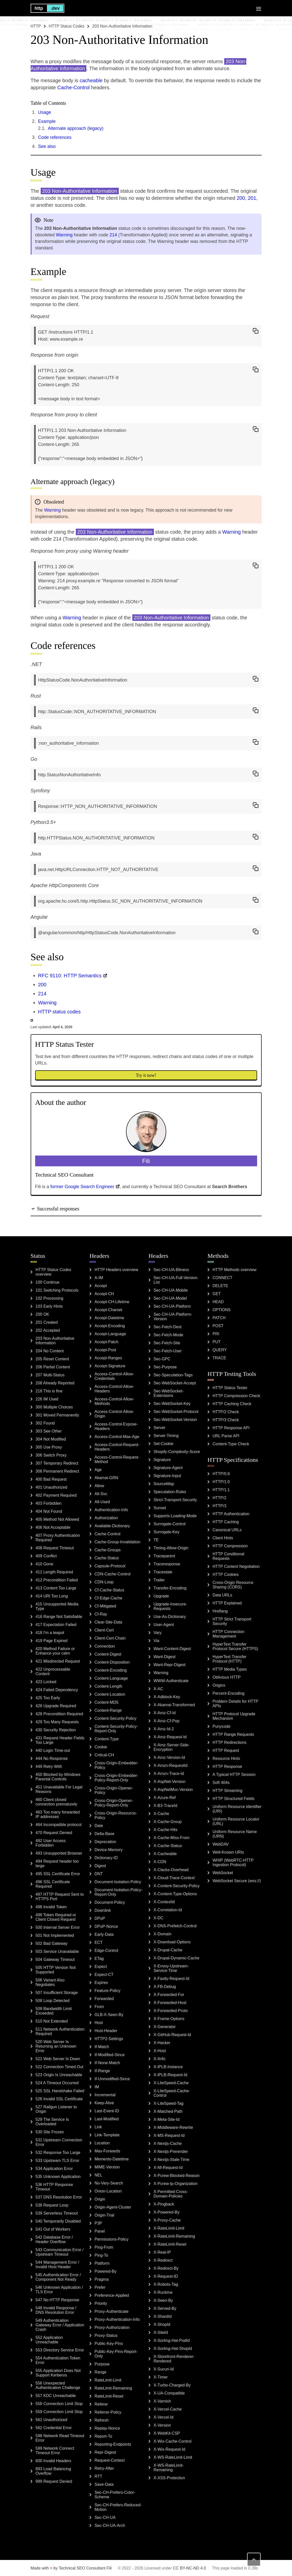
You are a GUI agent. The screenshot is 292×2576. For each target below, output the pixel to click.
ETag (99, 1958)
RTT (98, 2476)
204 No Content (50, 1351)
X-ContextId (164, 1902)
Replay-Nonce (107, 2428)
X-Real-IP (162, 2252)
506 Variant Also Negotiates (50, 1982)
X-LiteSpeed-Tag (169, 2103)
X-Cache (161, 1813)
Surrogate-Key (167, 1532)
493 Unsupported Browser (59, 1853)
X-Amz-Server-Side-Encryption (172, 1747)
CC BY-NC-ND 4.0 (189, 2568)
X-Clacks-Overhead (171, 1870)
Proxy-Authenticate (112, 2311)
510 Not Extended (52, 2021)
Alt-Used (102, 1502)
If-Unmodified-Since (112, 2079)
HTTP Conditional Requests (228, 1556)
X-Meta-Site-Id (167, 2119)
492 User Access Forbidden (51, 1843)
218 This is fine (49, 1391)
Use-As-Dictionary (170, 1616)
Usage (44, 112)
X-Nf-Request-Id (168, 2167)
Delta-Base (104, 1834)
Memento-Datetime (112, 2159)
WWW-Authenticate (171, 1681)
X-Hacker (162, 2043)
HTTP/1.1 (221, 1490)
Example (47, 121)
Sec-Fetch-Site (167, 1343)
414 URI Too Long (52, 1596)
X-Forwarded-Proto (171, 2011)
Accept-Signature (110, 1366)
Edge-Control (106, 1950)
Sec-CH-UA (105, 2517)
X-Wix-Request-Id (169, 2449)
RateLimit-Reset (109, 2396)
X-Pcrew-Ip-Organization (176, 2183)
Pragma (102, 2279)
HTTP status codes (59, 1011)
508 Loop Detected (53, 2000)
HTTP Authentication (231, 1514)
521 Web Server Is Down (58, 2059)
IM (97, 2087)
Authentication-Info (111, 1510)
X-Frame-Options (169, 2019)
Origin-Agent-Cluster (113, 2207)
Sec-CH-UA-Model (170, 1298)
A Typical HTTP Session (234, 1774)
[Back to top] (254, 2559)
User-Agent (164, 1625)
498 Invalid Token (51, 1907)
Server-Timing (166, 1436)
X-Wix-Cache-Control (173, 2441)
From (99, 2007)
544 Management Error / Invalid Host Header (57, 2264)
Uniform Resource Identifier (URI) (237, 1808)
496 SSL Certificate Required (53, 1884)
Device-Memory (109, 1850)
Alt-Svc (101, 1494)
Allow (99, 1486)
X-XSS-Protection (169, 2478)
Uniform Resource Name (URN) (235, 1834)
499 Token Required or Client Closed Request (56, 1917)
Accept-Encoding (110, 1326)
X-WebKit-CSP (167, 2433)
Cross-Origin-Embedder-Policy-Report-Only (116, 1777)
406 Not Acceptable (53, 1527)
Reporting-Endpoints (113, 2444)
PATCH (219, 1318)
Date (99, 1826)
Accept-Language (110, 1334)
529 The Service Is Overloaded (52, 2121)
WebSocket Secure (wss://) (237, 1881)
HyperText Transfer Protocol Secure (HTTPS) (235, 1646)
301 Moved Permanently (57, 1415)
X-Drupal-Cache (168, 1950)
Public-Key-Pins (109, 2343)
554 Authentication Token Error (58, 2360)
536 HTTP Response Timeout (54, 2186)
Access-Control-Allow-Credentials (114, 1376)
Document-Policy (110, 1902)
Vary (158, 1633)
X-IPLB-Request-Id (170, 2075)
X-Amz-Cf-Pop (167, 1721)
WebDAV (221, 1844)
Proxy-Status (106, 2335)
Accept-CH (104, 1294)
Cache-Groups (108, 1550)
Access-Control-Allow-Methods (114, 1401)
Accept (101, 1286)
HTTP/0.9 (221, 1474)
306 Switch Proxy (51, 1455)
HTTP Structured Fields (234, 1798)
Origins (219, 1685)
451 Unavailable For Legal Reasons (59, 1789)
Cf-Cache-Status (109, 1590)
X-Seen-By (163, 2300)
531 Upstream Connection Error (59, 2142)
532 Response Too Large (58, 2152)
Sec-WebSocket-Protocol (176, 1411)
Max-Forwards (107, 2151)
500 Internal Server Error (58, 1927)
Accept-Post (105, 1350)
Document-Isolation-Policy (118, 1882)
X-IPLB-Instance (168, 2067)
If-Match (102, 2047)
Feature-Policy (108, 1990)
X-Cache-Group (168, 1822)
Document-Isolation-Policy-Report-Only (119, 1892)
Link (98, 2127)
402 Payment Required (56, 1495)
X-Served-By (165, 2308)
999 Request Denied (54, 2481)
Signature (162, 1460)
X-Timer (161, 2377)
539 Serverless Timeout (57, 2213)
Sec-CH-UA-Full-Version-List (176, 1280)
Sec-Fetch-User (168, 1351)
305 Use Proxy (49, 1447)
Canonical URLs (227, 1530)
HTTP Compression (230, 1546)
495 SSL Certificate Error (58, 1874)
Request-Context (110, 2460)
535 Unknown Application (58, 2176)
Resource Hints (226, 1758)
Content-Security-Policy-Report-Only (116, 1728)
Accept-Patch (107, 1342)
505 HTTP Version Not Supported (56, 1969)
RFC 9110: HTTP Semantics (70, 975)
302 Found (45, 1423)
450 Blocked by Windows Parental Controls (58, 1776)
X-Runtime (163, 2292)
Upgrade (161, 1596)
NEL (98, 2175)
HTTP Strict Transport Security (232, 1621)
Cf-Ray (101, 1614)
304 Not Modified (51, 1439)
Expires (101, 1982)
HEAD (218, 1302)
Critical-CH (104, 1755)
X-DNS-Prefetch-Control (175, 1926)
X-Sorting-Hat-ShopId (173, 2348)
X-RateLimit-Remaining (174, 2236)
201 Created (47, 1322)
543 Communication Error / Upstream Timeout (60, 2252)
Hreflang (220, 1611)
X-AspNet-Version (170, 1781)
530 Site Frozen (50, 2132)
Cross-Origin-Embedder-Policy (116, 1765)
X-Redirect (163, 2260)
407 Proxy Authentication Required (58, 1537)
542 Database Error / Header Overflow (54, 2239)
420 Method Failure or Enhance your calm (55, 1651)
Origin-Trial (104, 2215)
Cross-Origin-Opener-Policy (114, 1790)
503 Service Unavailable (57, 1951)
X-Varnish (162, 2401)
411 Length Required (54, 1572)
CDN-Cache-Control (113, 1574)
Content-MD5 (107, 1702)
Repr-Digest (105, 2452)
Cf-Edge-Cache (108, 1598)
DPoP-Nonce (106, 1926)
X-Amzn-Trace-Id (169, 1773)
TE (156, 1540)
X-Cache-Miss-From (172, 1838)
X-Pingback (164, 2204)
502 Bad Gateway (52, 1943)
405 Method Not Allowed (57, 1519)
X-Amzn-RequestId (171, 1765)
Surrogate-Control (170, 1524)
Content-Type (107, 1739)
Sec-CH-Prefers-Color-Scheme (115, 2494)
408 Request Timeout (55, 1548)
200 (241, 198)
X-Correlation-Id (168, 1910)
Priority (101, 2303)
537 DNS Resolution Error (59, 2197)
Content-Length (108, 1686)
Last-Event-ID (107, 2111)
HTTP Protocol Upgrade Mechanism (234, 1716)
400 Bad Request (51, 1479)
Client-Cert (104, 1630)
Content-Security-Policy (116, 1718)
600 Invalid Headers (53, 2461)
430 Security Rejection (56, 1730)
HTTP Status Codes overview (53, 1272)
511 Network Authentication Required (60, 2031)
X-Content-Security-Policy (177, 1886)
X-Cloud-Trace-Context (174, 1878)
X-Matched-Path (168, 2111)
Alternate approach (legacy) (75, 128)
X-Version (162, 2425)
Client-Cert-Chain (110, 1638)
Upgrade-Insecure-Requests (170, 1606)
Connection (105, 1646)
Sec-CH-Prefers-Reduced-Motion (118, 2507)
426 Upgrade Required (56, 1706)
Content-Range (108, 1710)
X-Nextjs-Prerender (171, 2151)
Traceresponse (167, 1564)
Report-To (103, 2436)
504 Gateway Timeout (55, 1959)
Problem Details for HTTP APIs (235, 1703)
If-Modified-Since (110, 2055)
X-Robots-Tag (166, 2284)
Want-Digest (165, 1657)
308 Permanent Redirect (57, 1471)
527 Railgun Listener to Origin (56, 2109)
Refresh (102, 2420)
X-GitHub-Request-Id (172, 2035)
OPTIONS (222, 1310)
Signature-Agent (168, 1468)
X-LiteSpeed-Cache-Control (172, 2093)
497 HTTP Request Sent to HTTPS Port (60, 1896)
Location (102, 2143)
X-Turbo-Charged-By (172, 2385)
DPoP (100, 1918)
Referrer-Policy (108, 2412)
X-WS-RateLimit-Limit (173, 2457)
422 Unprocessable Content (53, 1671)
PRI (216, 1334)
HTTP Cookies (226, 1574)
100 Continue (48, 1282)
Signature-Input (167, 1476)
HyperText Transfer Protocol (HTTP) (230, 1659)
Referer (101, 2404)
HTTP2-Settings (109, 2039)
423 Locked (46, 1682)
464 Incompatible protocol (59, 1825)
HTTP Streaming (228, 1790)
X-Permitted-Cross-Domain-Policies (171, 2193)
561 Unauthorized (51, 2420)
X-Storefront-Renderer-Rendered (174, 2358)
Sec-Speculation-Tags (173, 1375)
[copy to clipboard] (256, 331)
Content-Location (110, 1694)
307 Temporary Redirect (57, 1463)
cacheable (91, 80)
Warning (64, 234)
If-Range (102, 2071)
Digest (100, 1866)
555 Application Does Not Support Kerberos (58, 2372)
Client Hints (223, 1538)
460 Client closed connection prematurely (56, 1801)
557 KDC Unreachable (56, 2396)
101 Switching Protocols (57, 1290)
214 (113, 234)
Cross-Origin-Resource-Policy (116, 1815)
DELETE (220, 1286)
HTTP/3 (219, 1506)
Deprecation (105, 1842)
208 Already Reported (55, 1383)
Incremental (105, 2095)
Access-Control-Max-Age (117, 1437)
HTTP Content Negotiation (236, 1566)
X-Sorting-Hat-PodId (172, 2340)
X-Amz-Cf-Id (165, 1713)
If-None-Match (107, 2063)
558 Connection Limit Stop (59, 2404)
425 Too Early (48, 1698)
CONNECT (222, 1278)
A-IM (99, 1278)
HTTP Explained (227, 1603)
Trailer (159, 1580)
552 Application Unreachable (49, 2339)
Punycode (221, 1726)
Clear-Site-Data (108, 1622)
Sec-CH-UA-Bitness (171, 1270)
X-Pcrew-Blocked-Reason (177, 2175)
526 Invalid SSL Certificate (59, 2099)
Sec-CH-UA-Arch (110, 2525)
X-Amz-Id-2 (164, 1729)
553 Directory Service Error (60, 2350)
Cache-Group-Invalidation (117, 1542)
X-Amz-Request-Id (170, 1737)
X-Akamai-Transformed (174, 1705)
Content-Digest (108, 1654)
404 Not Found (49, 1511)
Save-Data (104, 2484)
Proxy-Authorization (112, 2327)
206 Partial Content (53, 1367)
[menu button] (258, 8)
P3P (98, 2223)
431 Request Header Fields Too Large (60, 1740)
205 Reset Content (52, 1359)
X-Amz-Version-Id (169, 1757)
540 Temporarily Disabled (58, 2221)
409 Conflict (46, 1556)
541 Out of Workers (53, 2229)
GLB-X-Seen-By (109, 2015)
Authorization (106, 1518)
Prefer (100, 2287)
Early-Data (104, 1934)
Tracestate (163, 1572)
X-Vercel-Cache (168, 2409)
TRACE (219, 1358)
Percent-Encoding (229, 1693)
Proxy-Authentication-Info (117, 2319)
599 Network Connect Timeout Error (55, 2450)
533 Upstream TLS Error (57, 2160)
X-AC (158, 1689)
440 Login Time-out (53, 1750)
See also (47, 146)
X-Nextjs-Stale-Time (172, 2159)
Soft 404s (221, 1782)
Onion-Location (108, 2191)
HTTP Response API (231, 1428)
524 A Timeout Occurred (57, 2083)
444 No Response (52, 1758)
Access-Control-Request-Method (117, 1459)
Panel (100, 2231)
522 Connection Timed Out (59, 2067)
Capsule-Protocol (110, 1566)
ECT (99, 1942)
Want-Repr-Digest (170, 1665)
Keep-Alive (104, 2103)
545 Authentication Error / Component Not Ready (58, 2277)
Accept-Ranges (108, 1358)
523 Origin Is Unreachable (59, 2075)
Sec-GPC (162, 1359)
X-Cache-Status (168, 1846)
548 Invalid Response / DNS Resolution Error (56, 2310)
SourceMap (164, 1484)
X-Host (160, 2051)
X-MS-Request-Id (169, 2135)
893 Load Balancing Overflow (53, 2471)
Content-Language (111, 1678)
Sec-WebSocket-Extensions (169, 1393)
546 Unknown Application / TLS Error (59, 2289)
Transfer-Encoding (170, 1588)
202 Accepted (48, 1330)
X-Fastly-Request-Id (171, 1978)
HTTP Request (226, 1750)
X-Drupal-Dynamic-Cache (176, 1958)
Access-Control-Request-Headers (117, 1447)
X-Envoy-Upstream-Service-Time (171, 1968)
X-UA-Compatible (169, 2393)
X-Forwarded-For (169, 1994)
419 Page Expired (52, 1641)
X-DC (158, 1918)
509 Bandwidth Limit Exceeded (54, 2011)
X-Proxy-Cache (167, 2220)
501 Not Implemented (55, 1935)
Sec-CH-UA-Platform (172, 1306)
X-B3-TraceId (166, 1805)
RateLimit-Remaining (113, 2388)
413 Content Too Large (56, 1588)
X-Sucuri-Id (164, 2369)
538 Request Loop (52, 2205)
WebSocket (223, 1873)
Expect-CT (104, 1974)
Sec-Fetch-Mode (168, 1335)
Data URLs (222, 1595)
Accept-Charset (108, 1310)
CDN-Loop (104, 1582)
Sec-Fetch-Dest (168, 1327)
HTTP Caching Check (232, 1404)
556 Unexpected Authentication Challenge (58, 2385)
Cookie (101, 1747)
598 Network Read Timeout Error (60, 2438)
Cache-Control (73, 87)
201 (252, 198)
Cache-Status (107, 1558)
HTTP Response (227, 1766)
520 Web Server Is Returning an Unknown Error (56, 2046)
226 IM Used (47, 1399)
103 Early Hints (49, 1306)
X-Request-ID (166, 2276)
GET (217, 1294)
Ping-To (101, 2255)
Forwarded (104, 1998)
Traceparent (164, 1556)
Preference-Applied (112, 2295)
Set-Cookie (163, 1444)
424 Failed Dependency (57, 1690)
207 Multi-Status (50, 1375)
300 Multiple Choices (54, 1407)
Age (98, 1470)
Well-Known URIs (228, 1852)
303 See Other (49, 1431)
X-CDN (160, 1862)
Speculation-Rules (170, 1492)
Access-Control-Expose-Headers (116, 1426)
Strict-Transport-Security (175, 1500)
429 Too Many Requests (57, 1722)
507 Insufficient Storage (57, 1992)
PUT (217, 1342)
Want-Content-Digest (172, 1649)
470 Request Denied (54, 1833)
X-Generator (165, 2027)
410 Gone (44, 1564)
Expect (101, 1966)
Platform (102, 2263)
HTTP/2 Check (226, 1412)
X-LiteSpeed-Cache (171, 2083)
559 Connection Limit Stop (59, 2412)
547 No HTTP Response (57, 2300)
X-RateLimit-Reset (170, 2244)
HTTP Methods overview (235, 1270)
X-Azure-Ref (165, 1797)
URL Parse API (226, 1436)
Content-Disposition (112, 1662)
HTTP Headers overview (116, 1270)
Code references (55, 137)
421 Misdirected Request (58, 1661)
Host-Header (106, 2031)
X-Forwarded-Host (170, 2002)
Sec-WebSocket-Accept (175, 1383)
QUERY (220, 1350)
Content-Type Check (231, 1444)
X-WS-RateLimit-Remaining (169, 2467)
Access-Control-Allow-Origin (114, 1413)
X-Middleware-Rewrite (173, 2127)
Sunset (160, 1508)
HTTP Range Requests (233, 1734)
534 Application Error (54, 2168)
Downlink (103, 1910)
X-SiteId (161, 2332)
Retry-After (104, 2468)
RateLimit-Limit (108, 2380)
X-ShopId (162, 2324)
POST (218, 1326)
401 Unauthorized (51, 1487)
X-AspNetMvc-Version (173, 1789)
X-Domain (162, 1934)
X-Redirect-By (166, 2268)
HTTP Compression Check (236, 1396)
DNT (99, 1874)
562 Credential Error (54, 2428)
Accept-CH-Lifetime (112, 1302)
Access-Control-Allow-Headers (114, 1388)
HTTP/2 (219, 1498)
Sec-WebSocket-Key (172, 1403)
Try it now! (146, 1075)
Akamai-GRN (106, 1478)
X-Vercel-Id (163, 2417)
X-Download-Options (172, 1942)
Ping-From (104, 2247)
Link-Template (107, 2135)
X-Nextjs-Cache (168, 2143)
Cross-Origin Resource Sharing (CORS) (233, 1584)
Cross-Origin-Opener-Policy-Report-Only (114, 1802)
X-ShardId (163, 2316)
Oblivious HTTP (227, 1677)
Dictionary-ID (106, 1858)
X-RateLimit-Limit (169, 2228)
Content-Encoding (111, 1670)
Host (99, 2023)
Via (156, 1641)
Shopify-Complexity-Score (177, 1452)
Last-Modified (107, 2119)
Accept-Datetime (109, 1318)
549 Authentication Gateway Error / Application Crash (60, 2325)
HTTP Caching (226, 1522)
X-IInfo (159, 2059)
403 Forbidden (49, 1503)
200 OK (42, 1314)
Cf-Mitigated (105, 1606)
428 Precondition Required (59, 1714)
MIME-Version (107, 2167)
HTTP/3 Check (226, 1420)
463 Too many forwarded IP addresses (58, 1814)
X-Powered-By (167, 2212)
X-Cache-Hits (166, 1830)
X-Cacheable (165, 1854)
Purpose (102, 2364)
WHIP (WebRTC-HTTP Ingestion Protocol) (233, 1862)
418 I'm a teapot (50, 1633)
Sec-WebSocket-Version (175, 1419)
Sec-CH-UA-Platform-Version (173, 1316)
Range (100, 2372)
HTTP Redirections (230, 1742)
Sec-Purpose (165, 1367)
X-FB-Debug (165, 1986)
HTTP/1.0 (221, 1482)
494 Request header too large (57, 1863)
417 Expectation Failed (56, 1625)
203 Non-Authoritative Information (55, 1340)
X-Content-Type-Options (175, 1894)
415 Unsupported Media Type (57, 1606)
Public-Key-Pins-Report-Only (116, 2353)
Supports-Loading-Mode (175, 1516)
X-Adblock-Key (167, 1697)
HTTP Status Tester (230, 1388)
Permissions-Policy (112, 2239)
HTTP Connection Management (229, 1634)
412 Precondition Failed (57, 1580)
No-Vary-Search (109, 2183)
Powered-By (105, 2271)
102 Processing (49, 1298)
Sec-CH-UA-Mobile (171, 1290)
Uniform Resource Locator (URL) (236, 1821)
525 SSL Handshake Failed (60, 2091)
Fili (108, 2568)
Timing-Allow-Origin (171, 1548)
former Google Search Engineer (82, 1186)
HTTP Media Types (230, 1669)
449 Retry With (49, 1766)
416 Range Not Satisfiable (59, 1616)
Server (159, 1427)
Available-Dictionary (112, 1526)
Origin (100, 2199)
